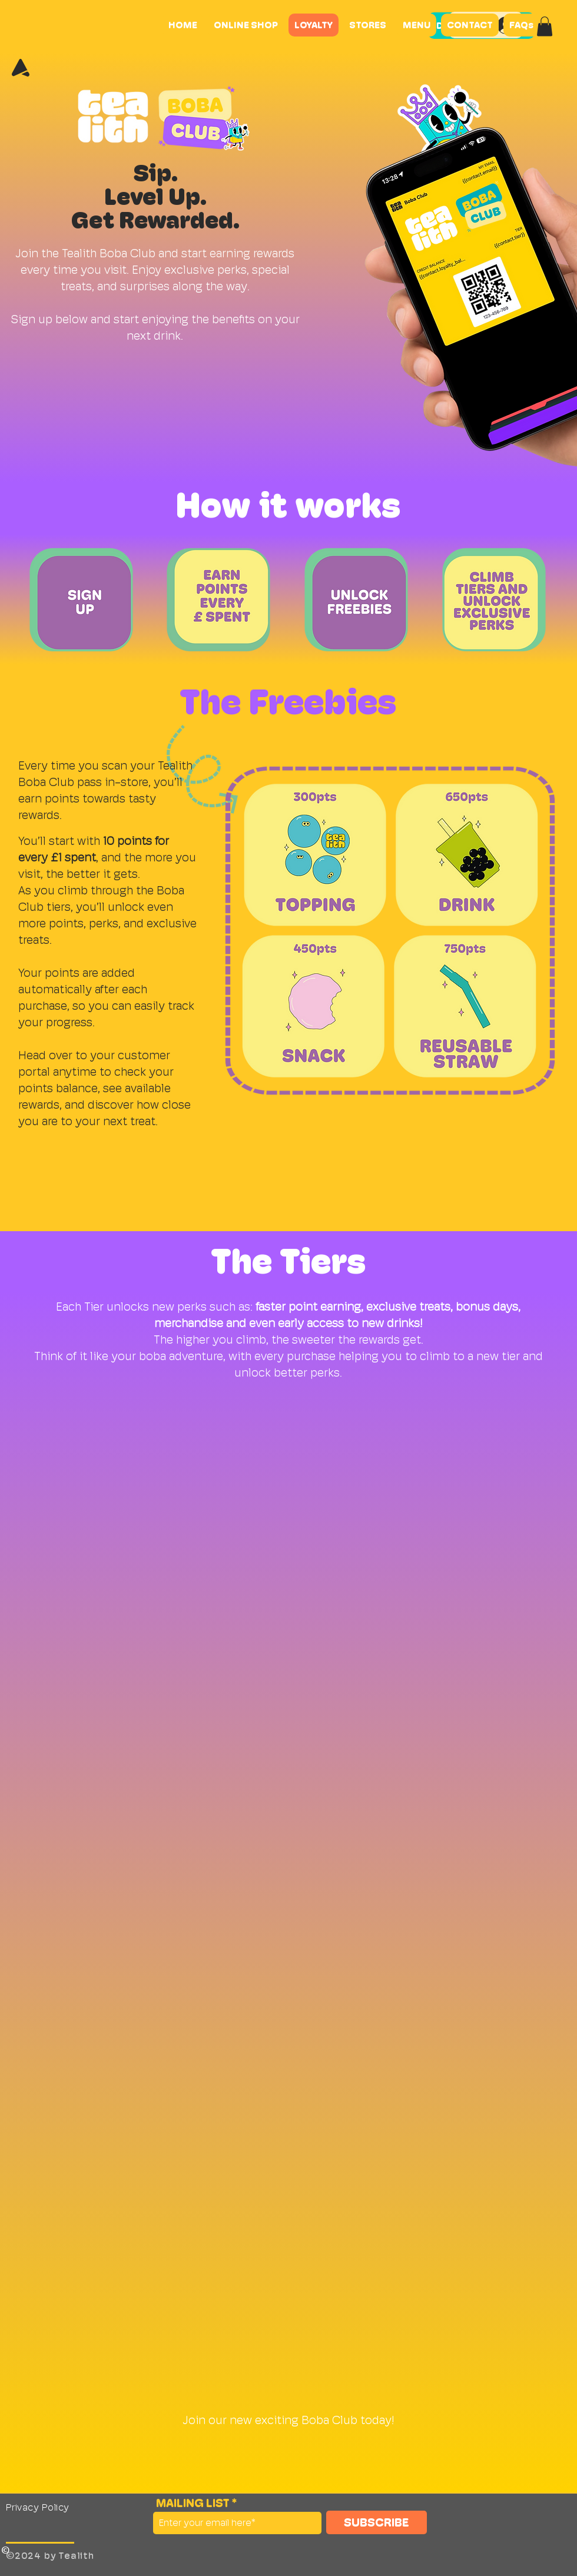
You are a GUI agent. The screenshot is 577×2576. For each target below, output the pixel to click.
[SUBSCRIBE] (376, 2522)
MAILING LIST (193, 2503)
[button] (544, 26)
